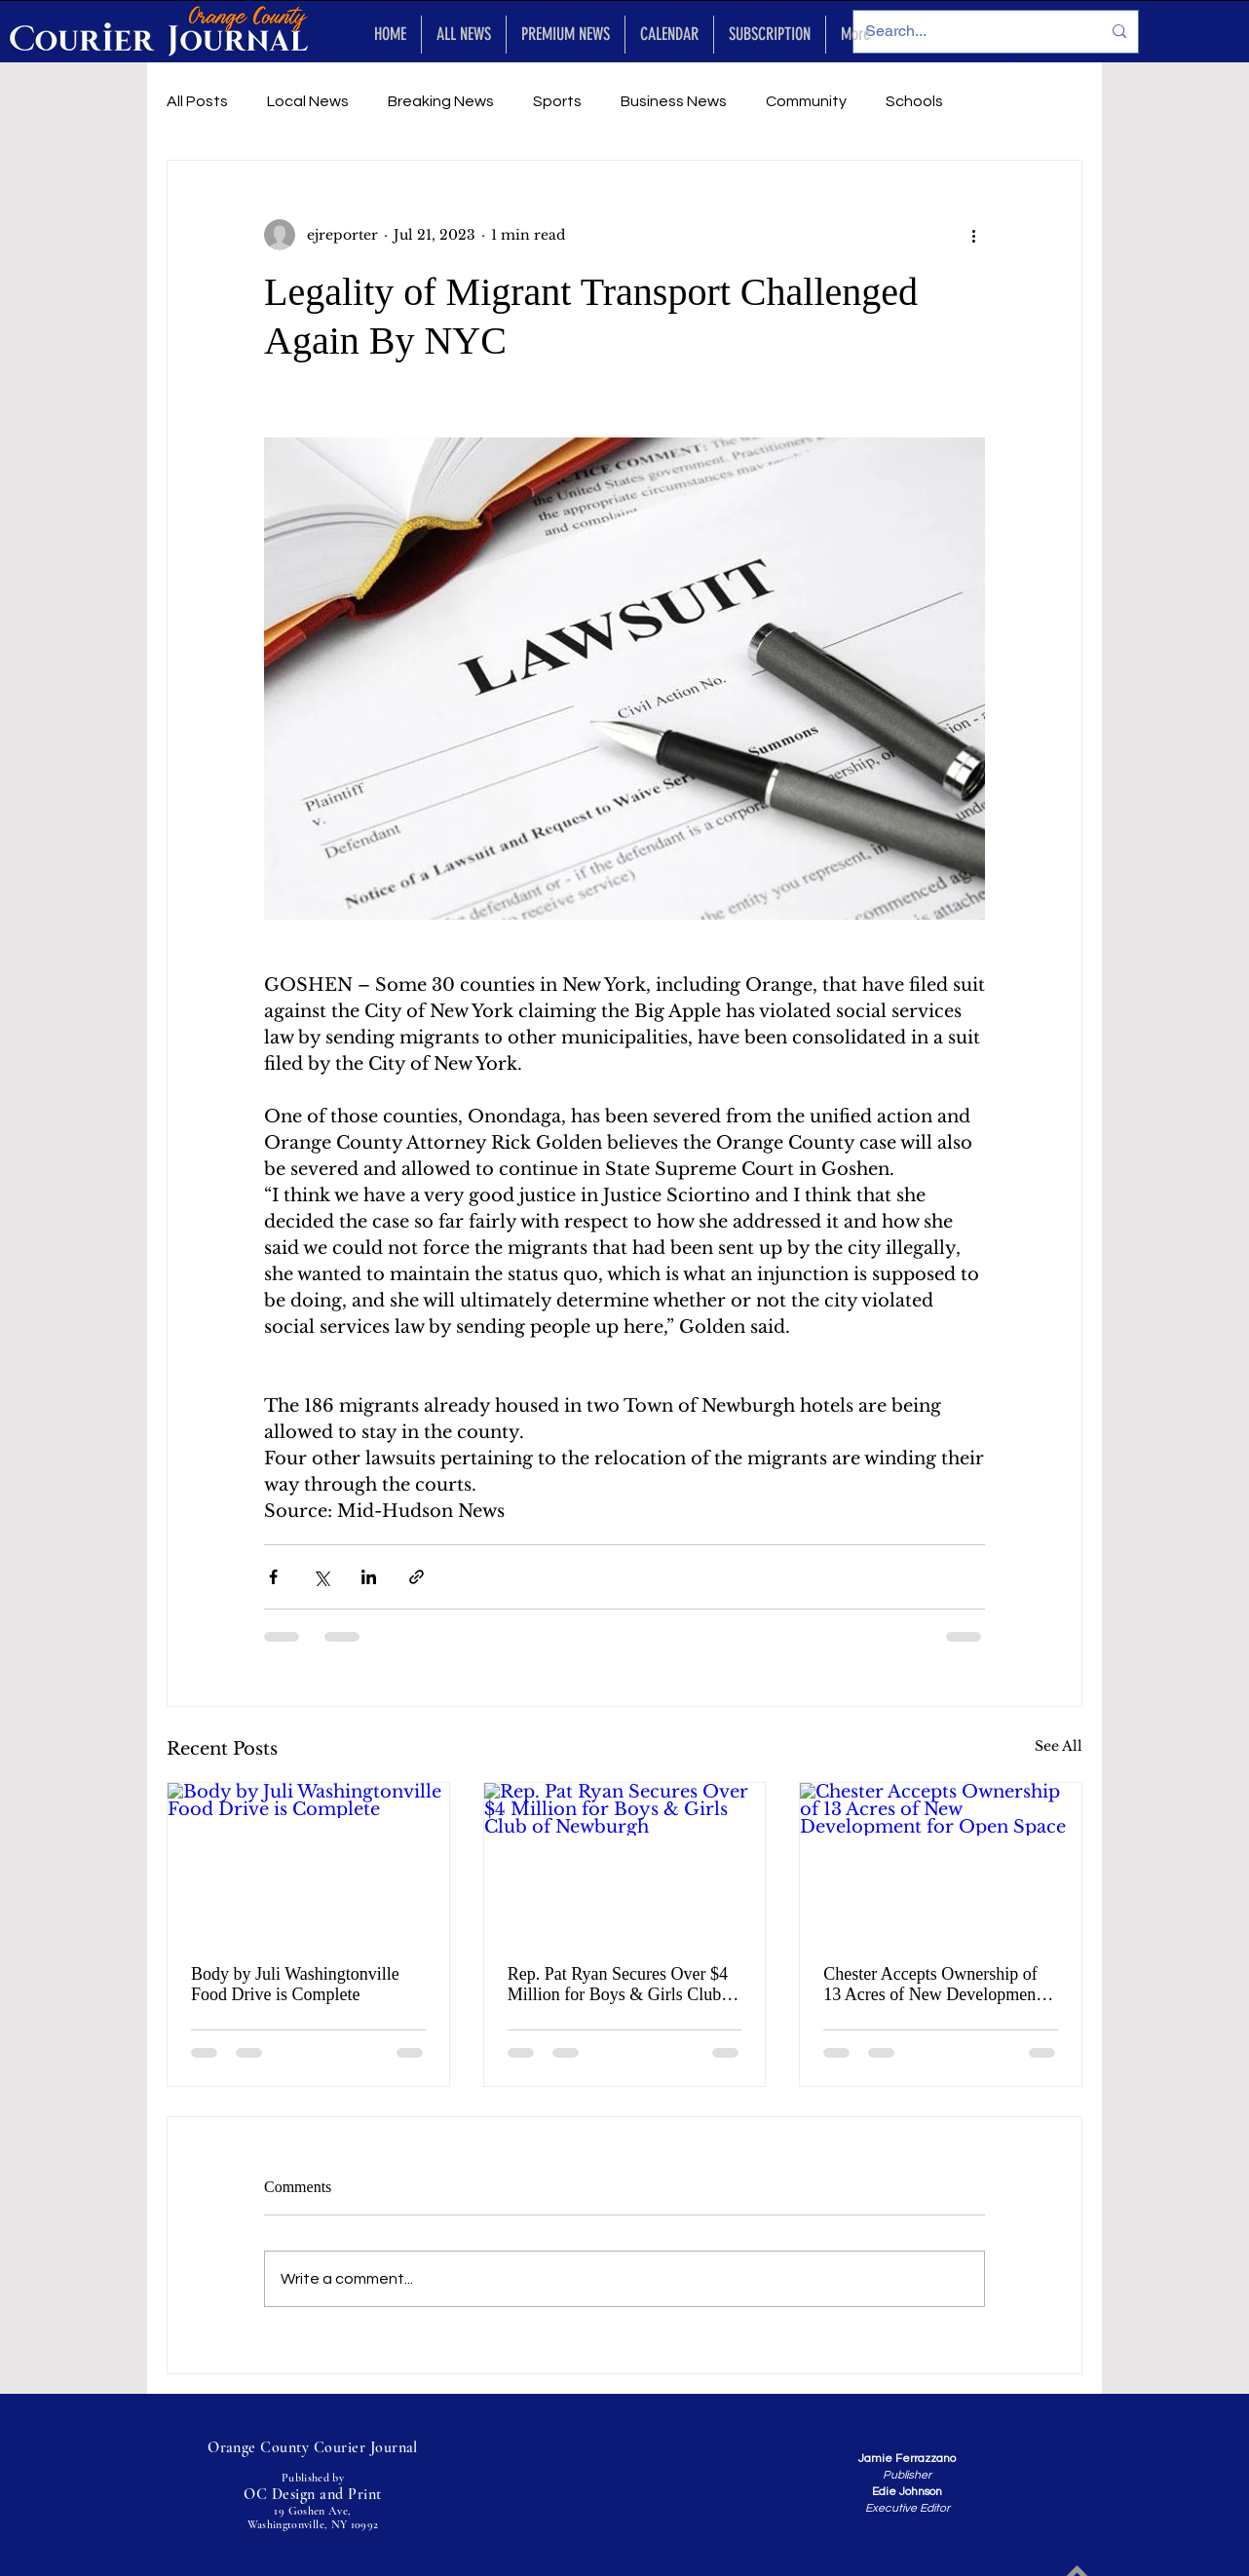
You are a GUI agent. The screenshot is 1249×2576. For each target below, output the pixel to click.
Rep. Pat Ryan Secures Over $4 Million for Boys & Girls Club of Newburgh (624, 1984)
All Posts (197, 101)
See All (1058, 1746)
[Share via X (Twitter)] (321, 1577)
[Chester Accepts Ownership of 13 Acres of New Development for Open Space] (940, 1862)
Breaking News (441, 101)
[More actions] (973, 234)
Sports (557, 101)
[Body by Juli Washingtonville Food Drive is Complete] (308, 1862)
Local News (308, 101)
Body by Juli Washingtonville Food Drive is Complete (295, 1984)
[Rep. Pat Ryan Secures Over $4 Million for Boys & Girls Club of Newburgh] (625, 1862)
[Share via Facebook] (273, 1577)
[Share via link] (416, 1577)
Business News (674, 101)
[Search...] (968, 32)
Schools (914, 101)
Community (806, 101)
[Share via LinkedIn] (369, 1577)
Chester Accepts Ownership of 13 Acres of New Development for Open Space (932, 1984)
